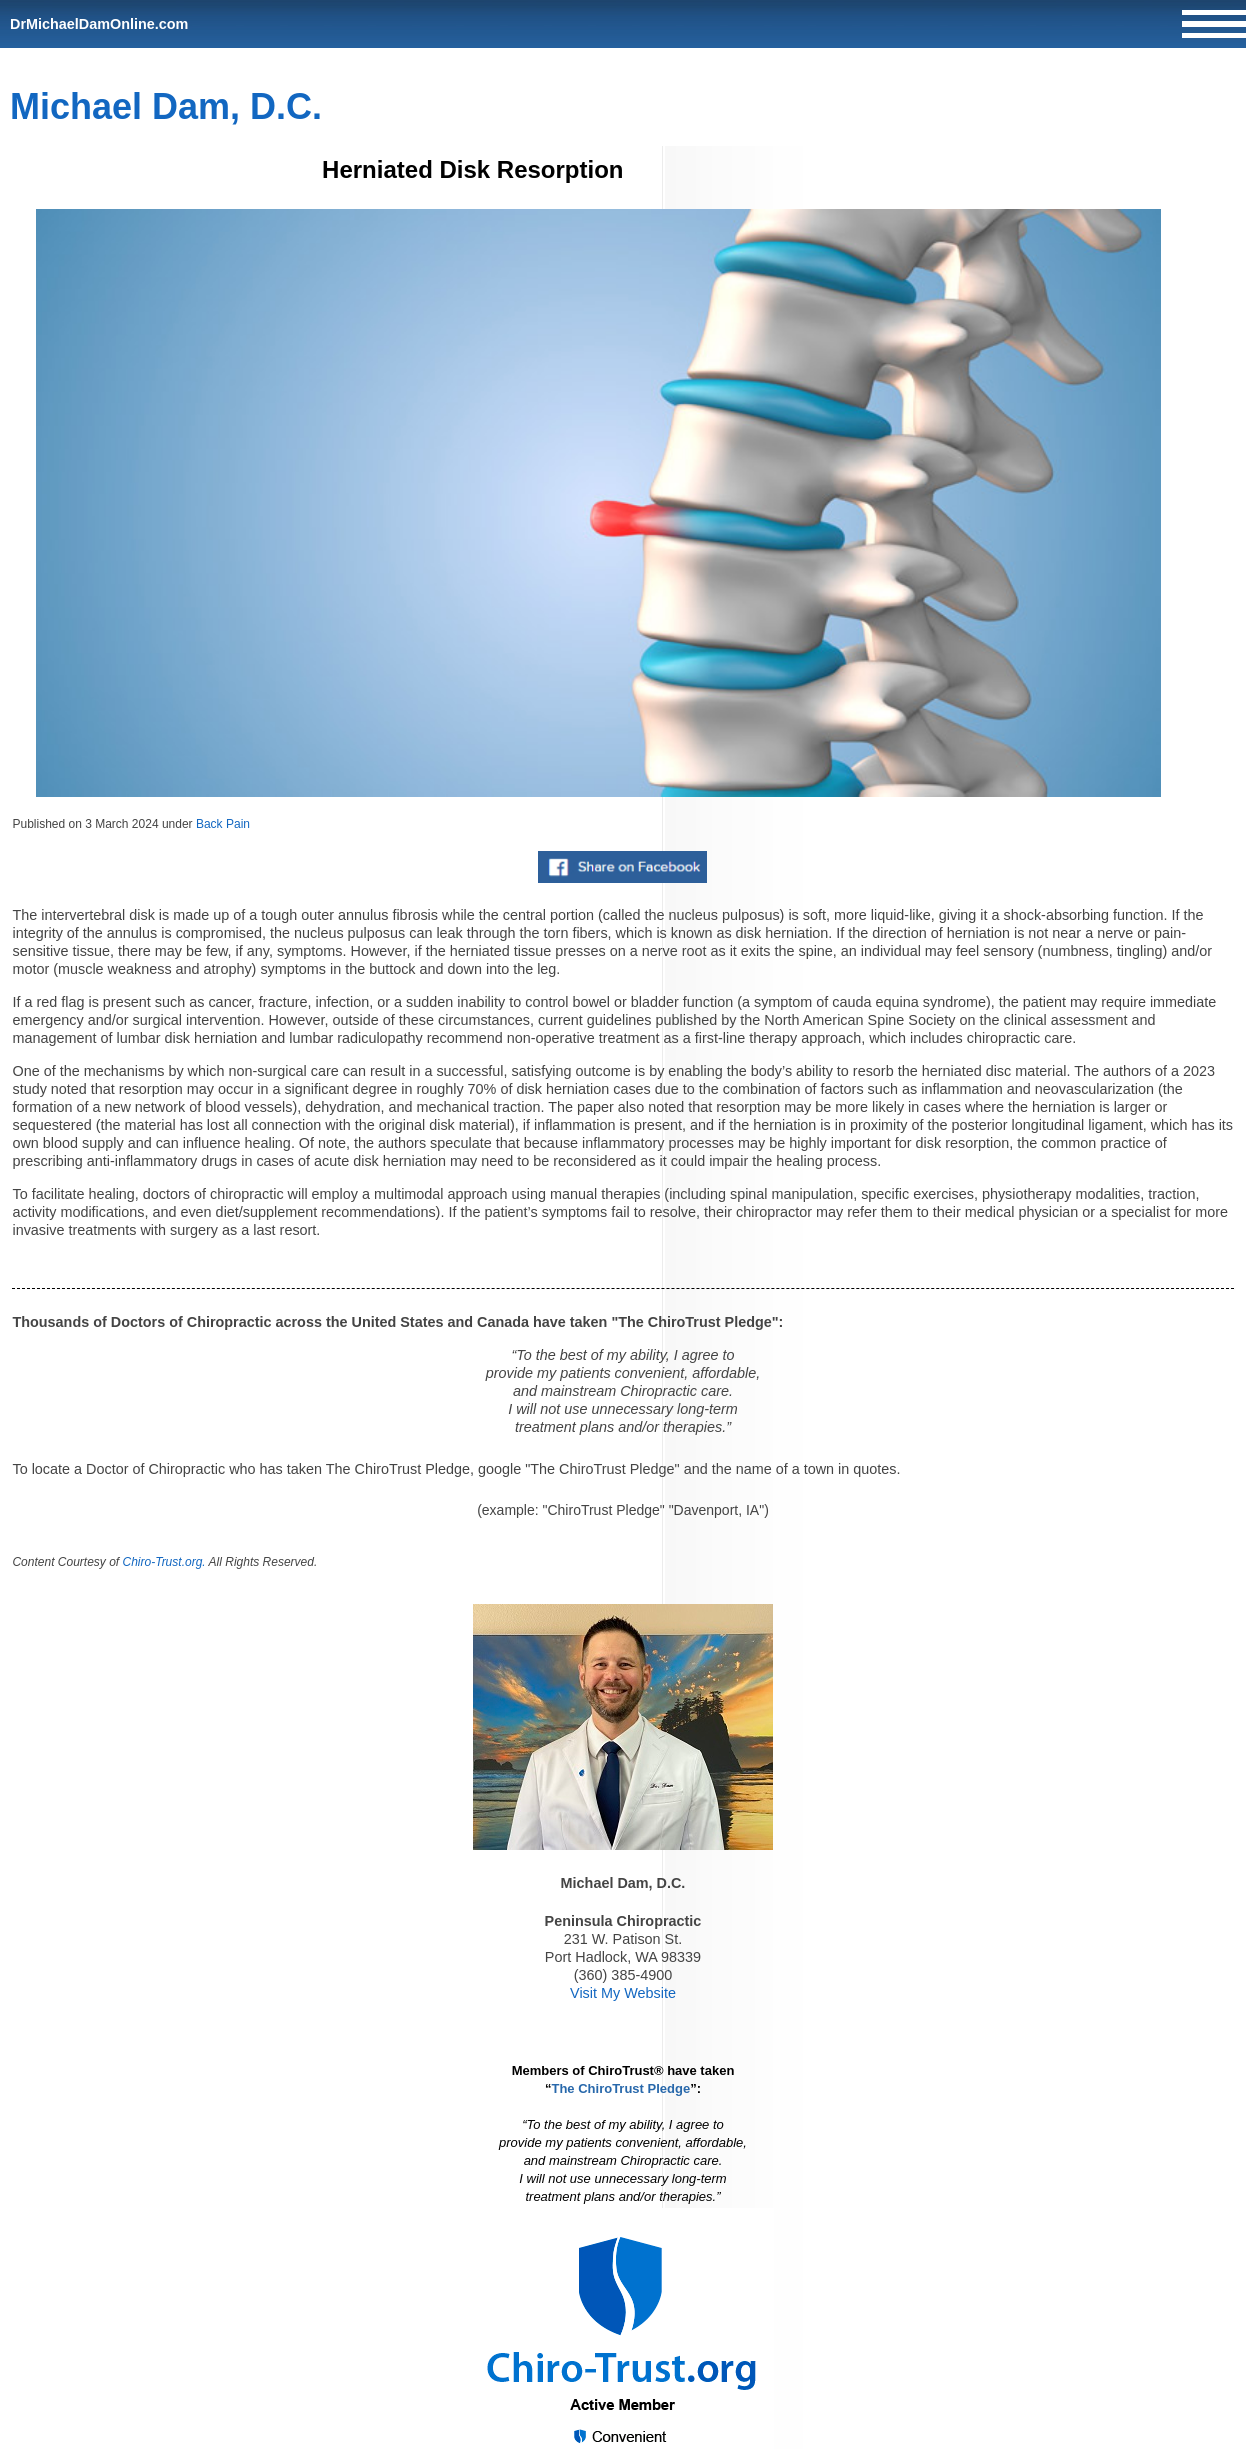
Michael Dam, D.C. (166, 106)
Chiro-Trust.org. (164, 1562)
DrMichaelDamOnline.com (99, 24)
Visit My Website (623, 1993)
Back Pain (223, 824)
